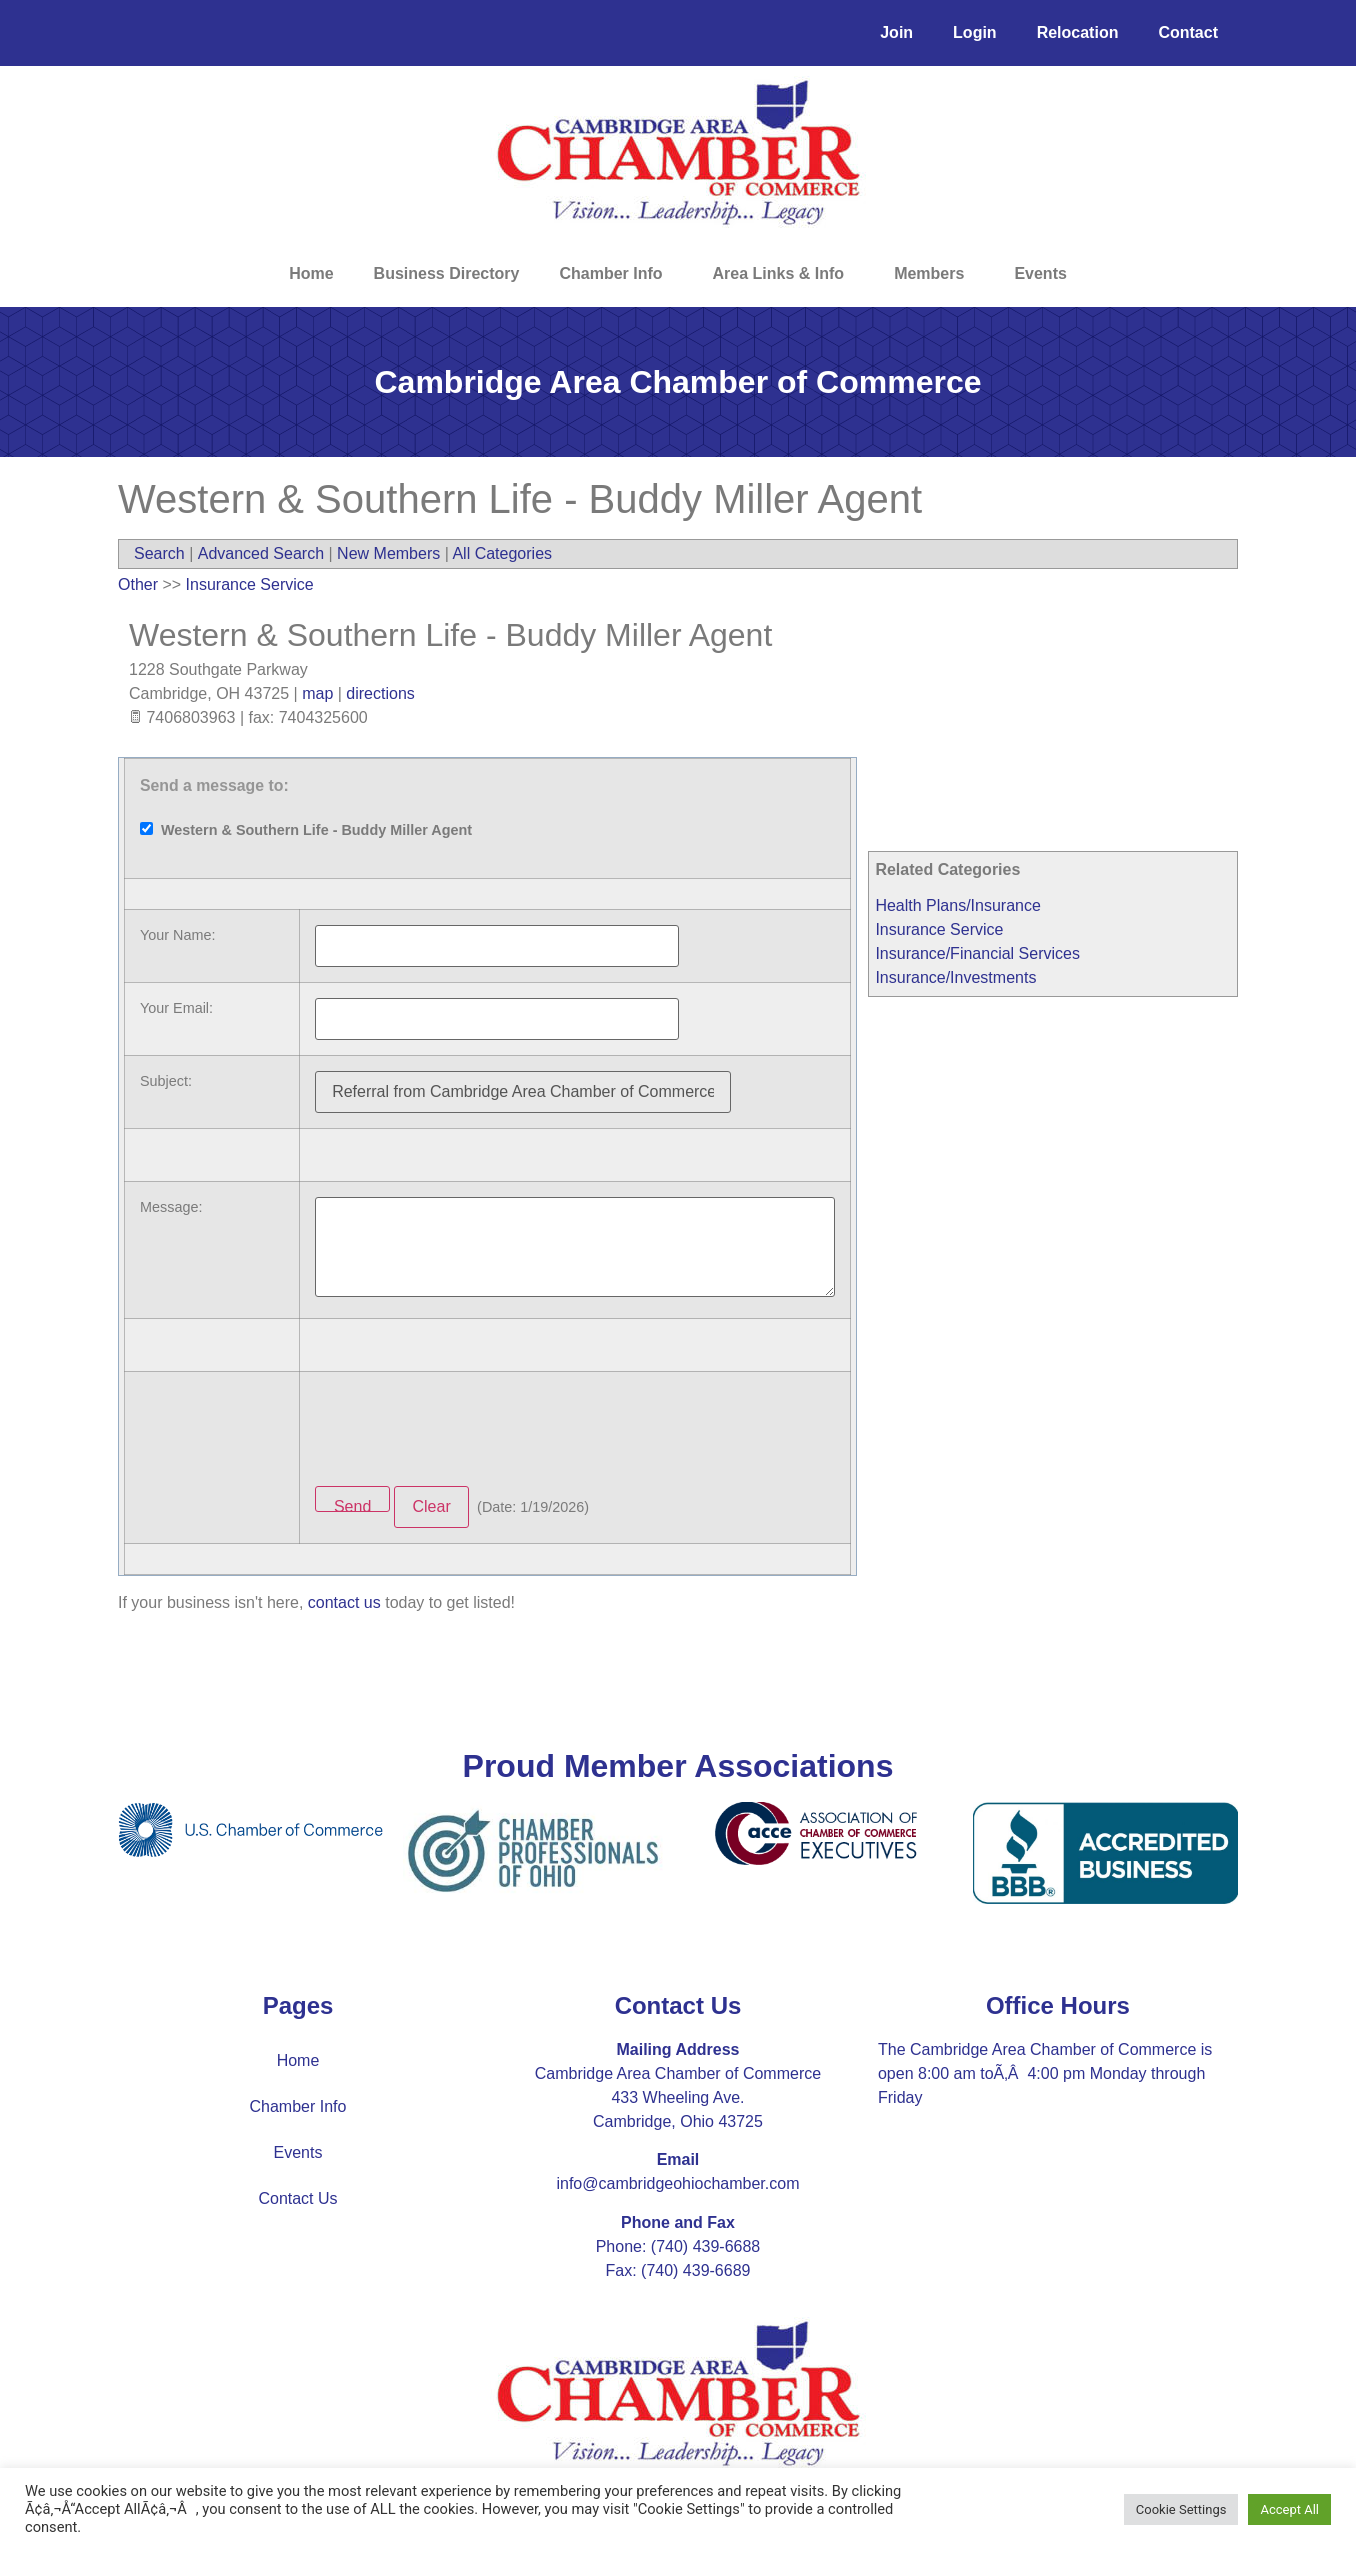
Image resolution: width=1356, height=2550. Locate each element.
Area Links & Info (784, 274)
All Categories (502, 553)
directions (380, 693)
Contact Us (297, 2198)
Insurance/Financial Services (977, 953)
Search (159, 553)
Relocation (1078, 32)
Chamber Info (615, 274)
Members (934, 274)
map (317, 693)
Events (1040, 273)
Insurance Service (939, 929)
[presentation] (467, 1426)
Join (896, 32)
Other (138, 584)
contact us (344, 1602)
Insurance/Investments (955, 977)
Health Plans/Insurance (957, 905)
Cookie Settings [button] (1181, 2509)
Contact (1188, 32)
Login (975, 32)
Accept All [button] (1289, 2509)
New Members (388, 553)
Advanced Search (261, 553)
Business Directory (447, 273)
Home (311, 273)
